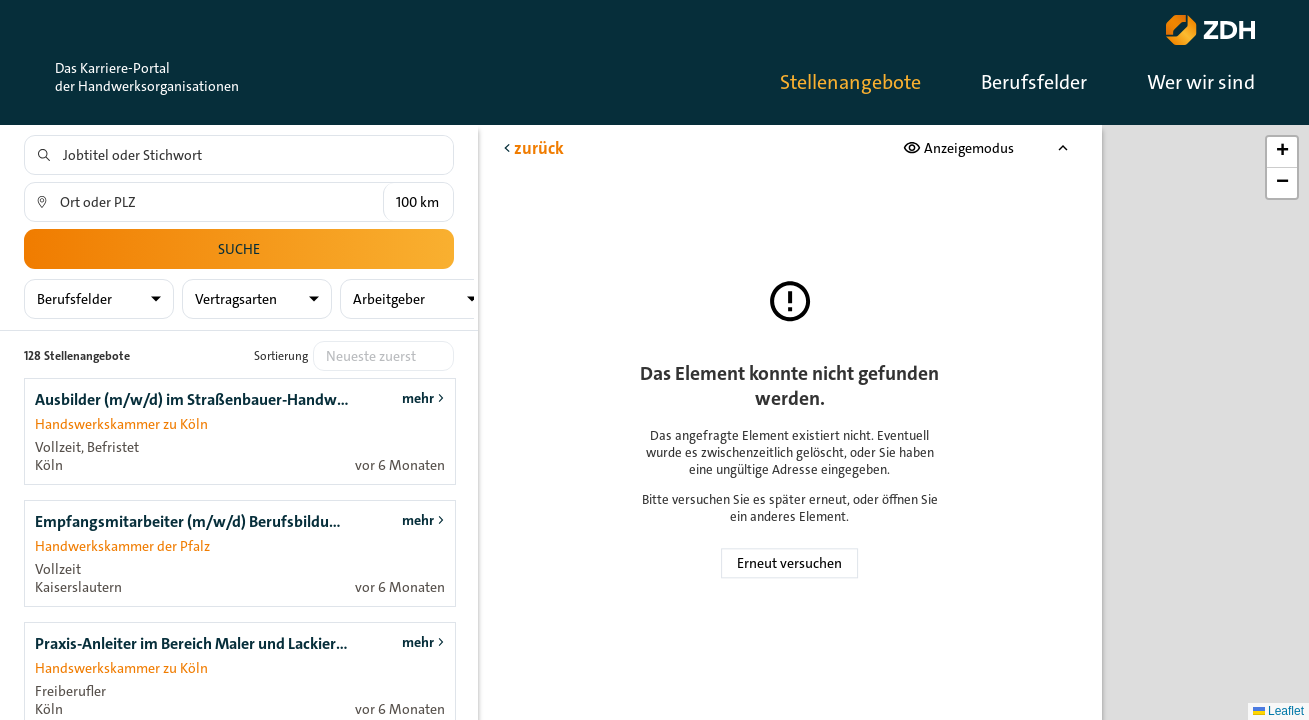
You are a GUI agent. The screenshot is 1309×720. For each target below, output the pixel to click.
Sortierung (281, 356)
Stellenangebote (850, 82)
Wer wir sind (1201, 82)
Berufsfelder (1034, 82)
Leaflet (1278, 711)
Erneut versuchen (789, 563)
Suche (239, 249)
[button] (1282, 152)
